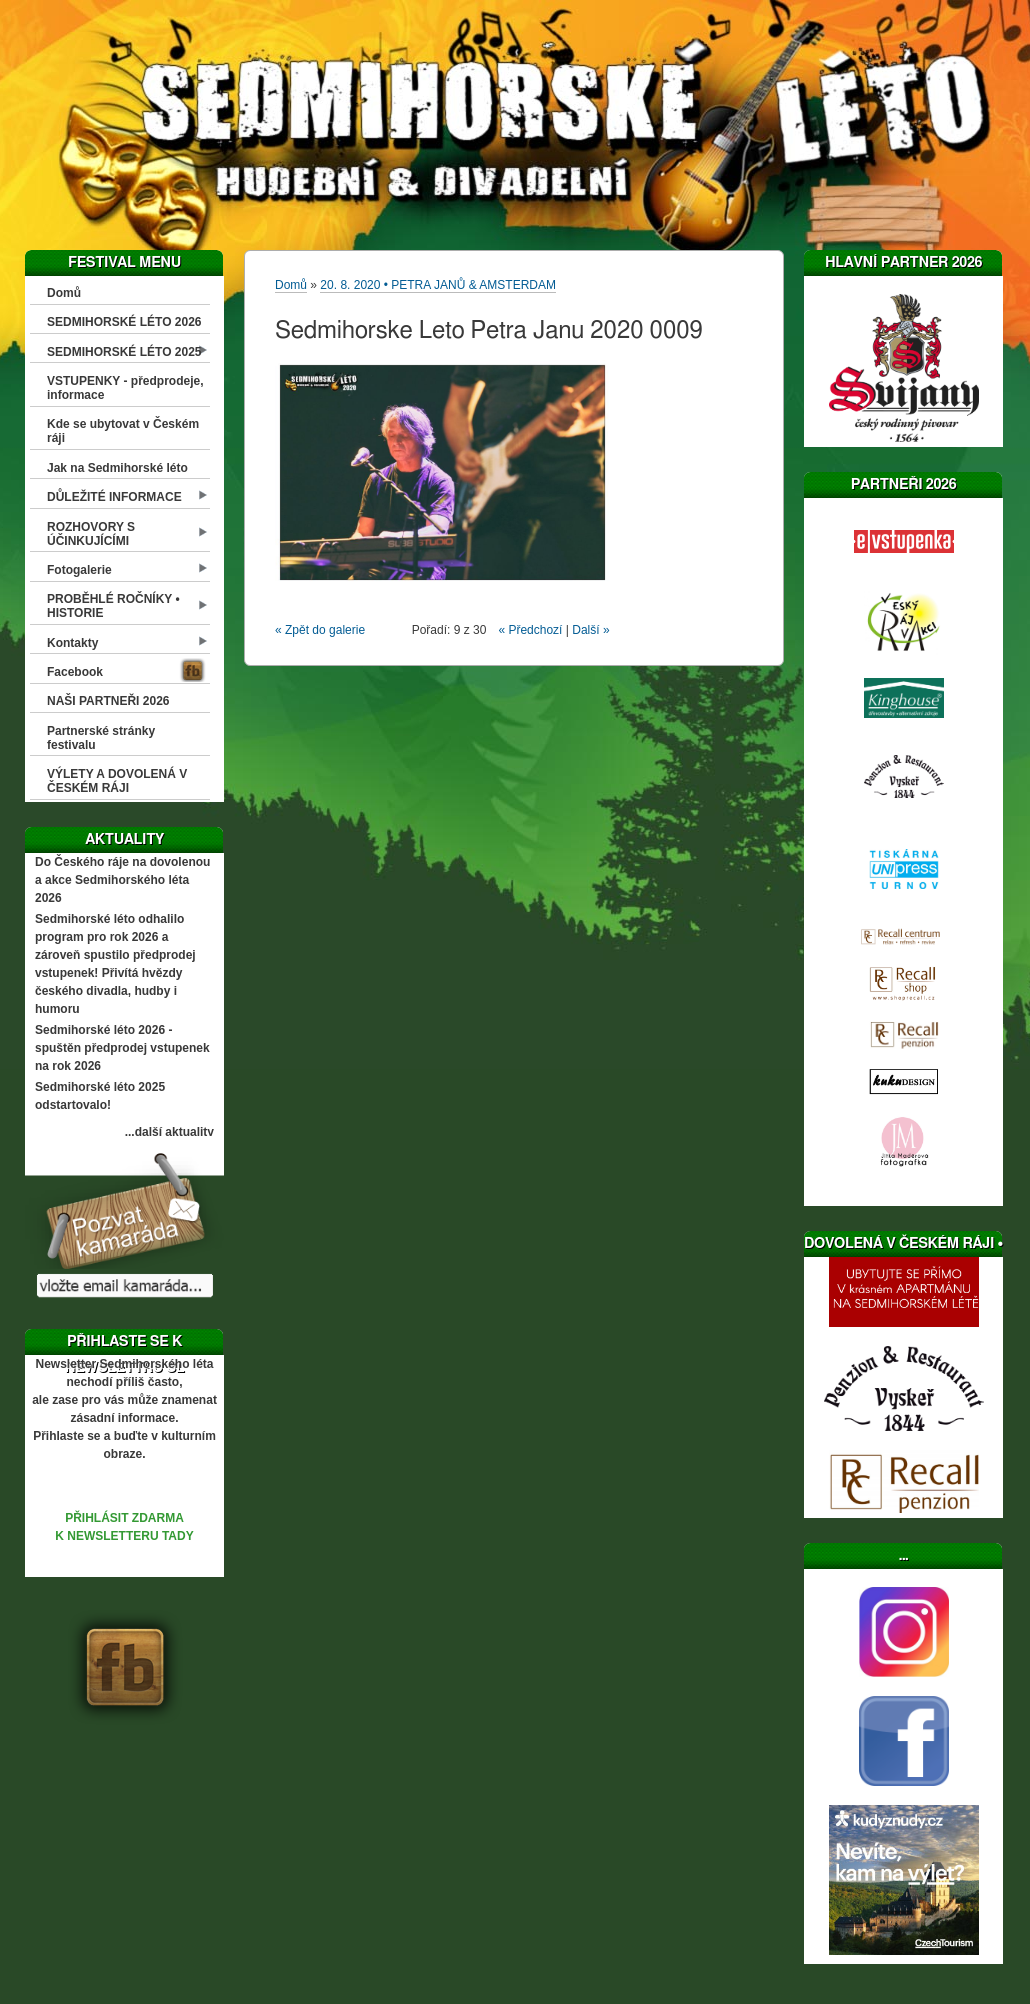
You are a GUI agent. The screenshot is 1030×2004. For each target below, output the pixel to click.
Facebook (75, 672)
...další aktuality (169, 1132)
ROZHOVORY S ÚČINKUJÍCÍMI (91, 534)
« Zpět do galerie (320, 630)
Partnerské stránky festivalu (101, 738)
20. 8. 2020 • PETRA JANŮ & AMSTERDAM (438, 285)
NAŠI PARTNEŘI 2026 (108, 701)
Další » (590, 630)
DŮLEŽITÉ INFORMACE (114, 497)
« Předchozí (530, 630)
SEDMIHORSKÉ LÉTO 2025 (124, 352)
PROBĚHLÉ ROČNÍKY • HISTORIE (113, 606)
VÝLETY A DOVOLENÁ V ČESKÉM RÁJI (117, 781)
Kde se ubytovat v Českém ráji (123, 431)
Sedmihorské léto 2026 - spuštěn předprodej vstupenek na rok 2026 (122, 1048)
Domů (64, 293)
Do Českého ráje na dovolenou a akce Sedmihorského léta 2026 (122, 880)
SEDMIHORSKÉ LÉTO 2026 (124, 322)
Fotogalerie (79, 570)
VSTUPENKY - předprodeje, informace (125, 388)
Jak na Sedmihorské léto (117, 468)
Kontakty (72, 643)
